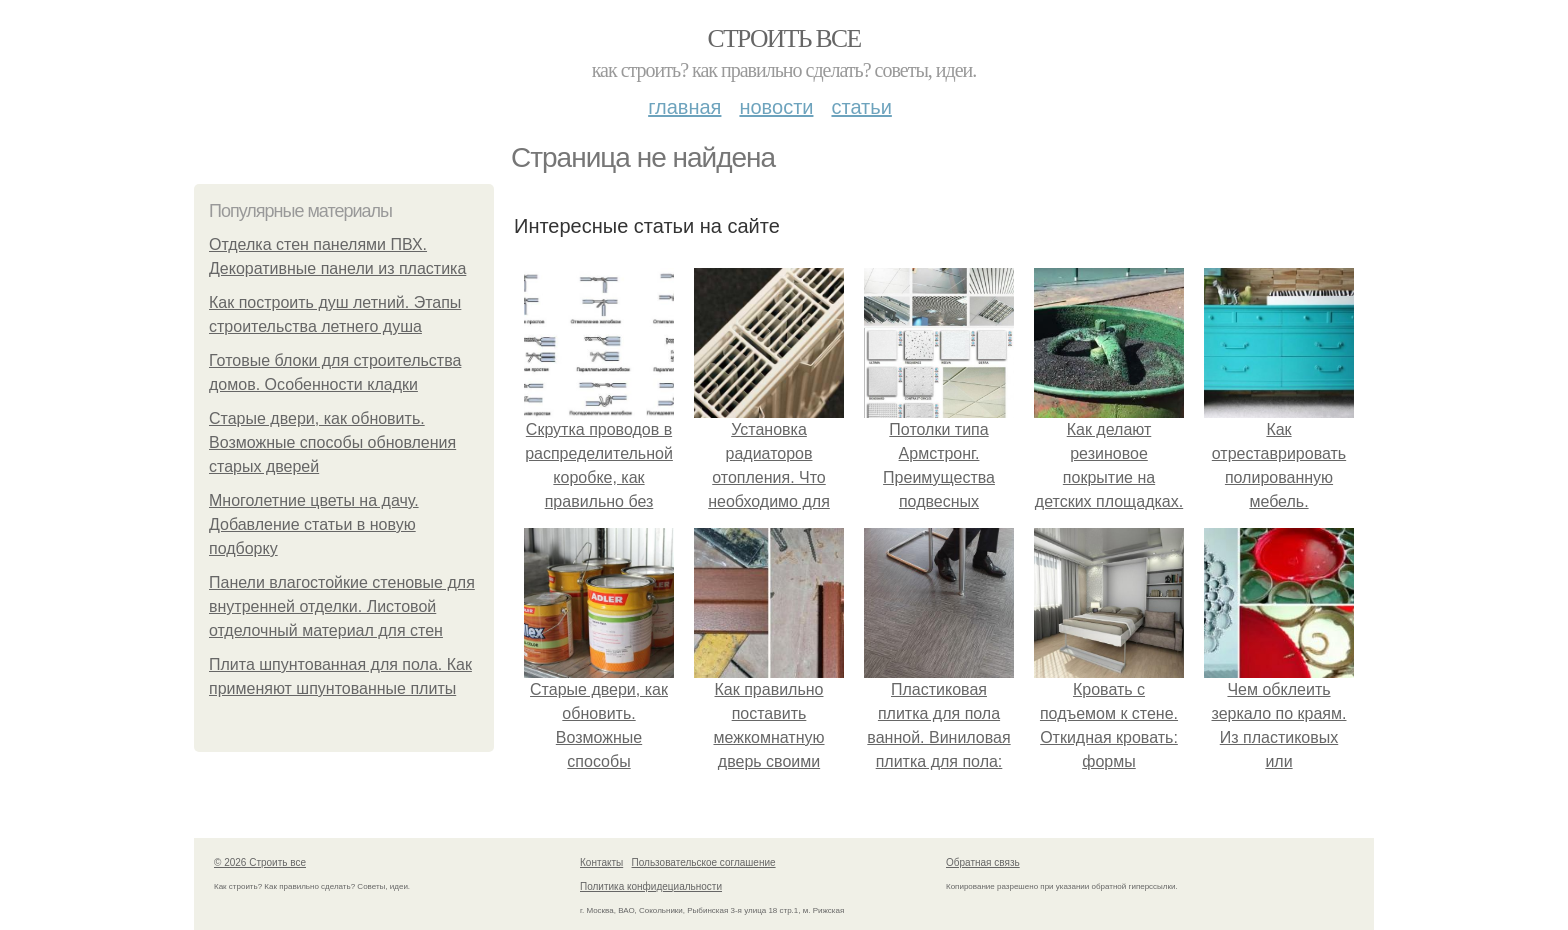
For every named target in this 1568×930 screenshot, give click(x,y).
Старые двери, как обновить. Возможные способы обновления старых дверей (332, 442)
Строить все (783, 38)
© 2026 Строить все (260, 862)
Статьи (861, 107)
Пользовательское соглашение (704, 862)
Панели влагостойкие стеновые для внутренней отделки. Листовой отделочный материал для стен (342, 606)
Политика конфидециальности (651, 886)
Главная (684, 107)
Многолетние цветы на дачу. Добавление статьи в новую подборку (314, 524)
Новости (776, 107)
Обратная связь (983, 862)
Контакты (601, 862)
